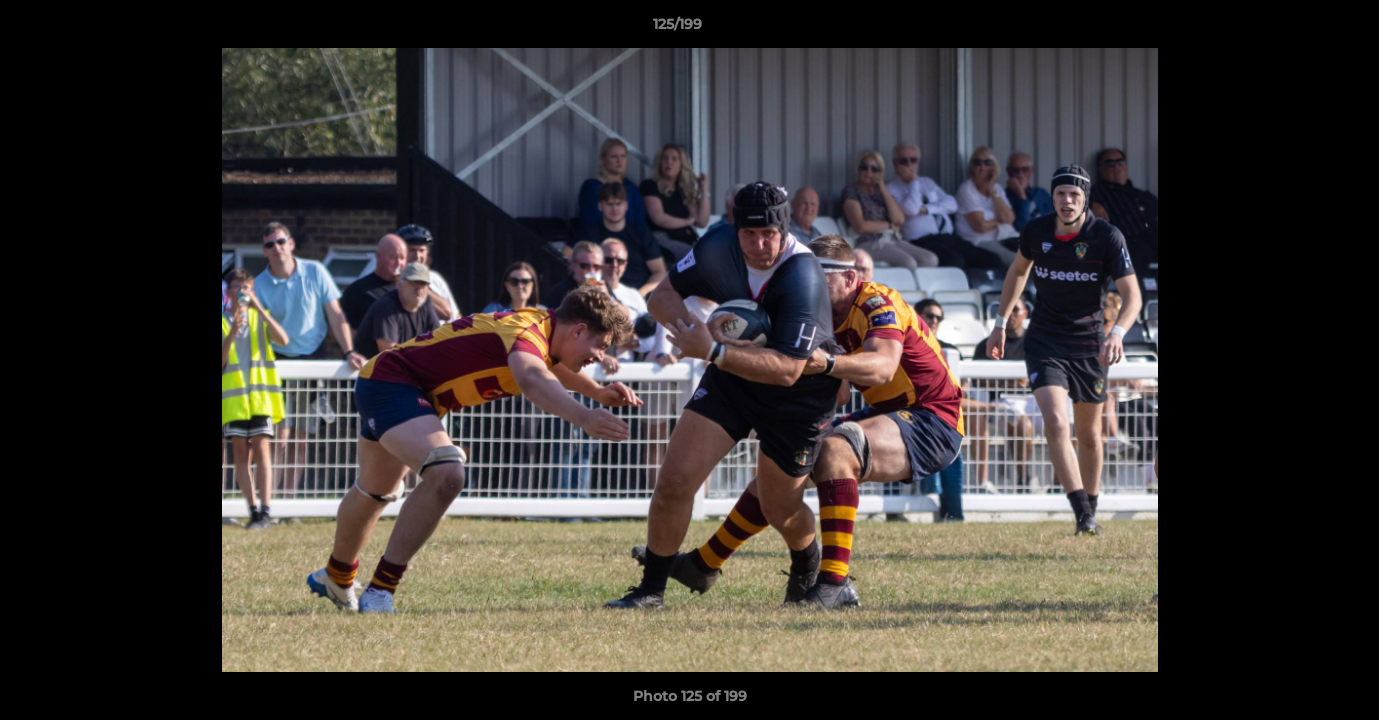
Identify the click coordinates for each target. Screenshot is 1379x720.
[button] (1295, 29)
